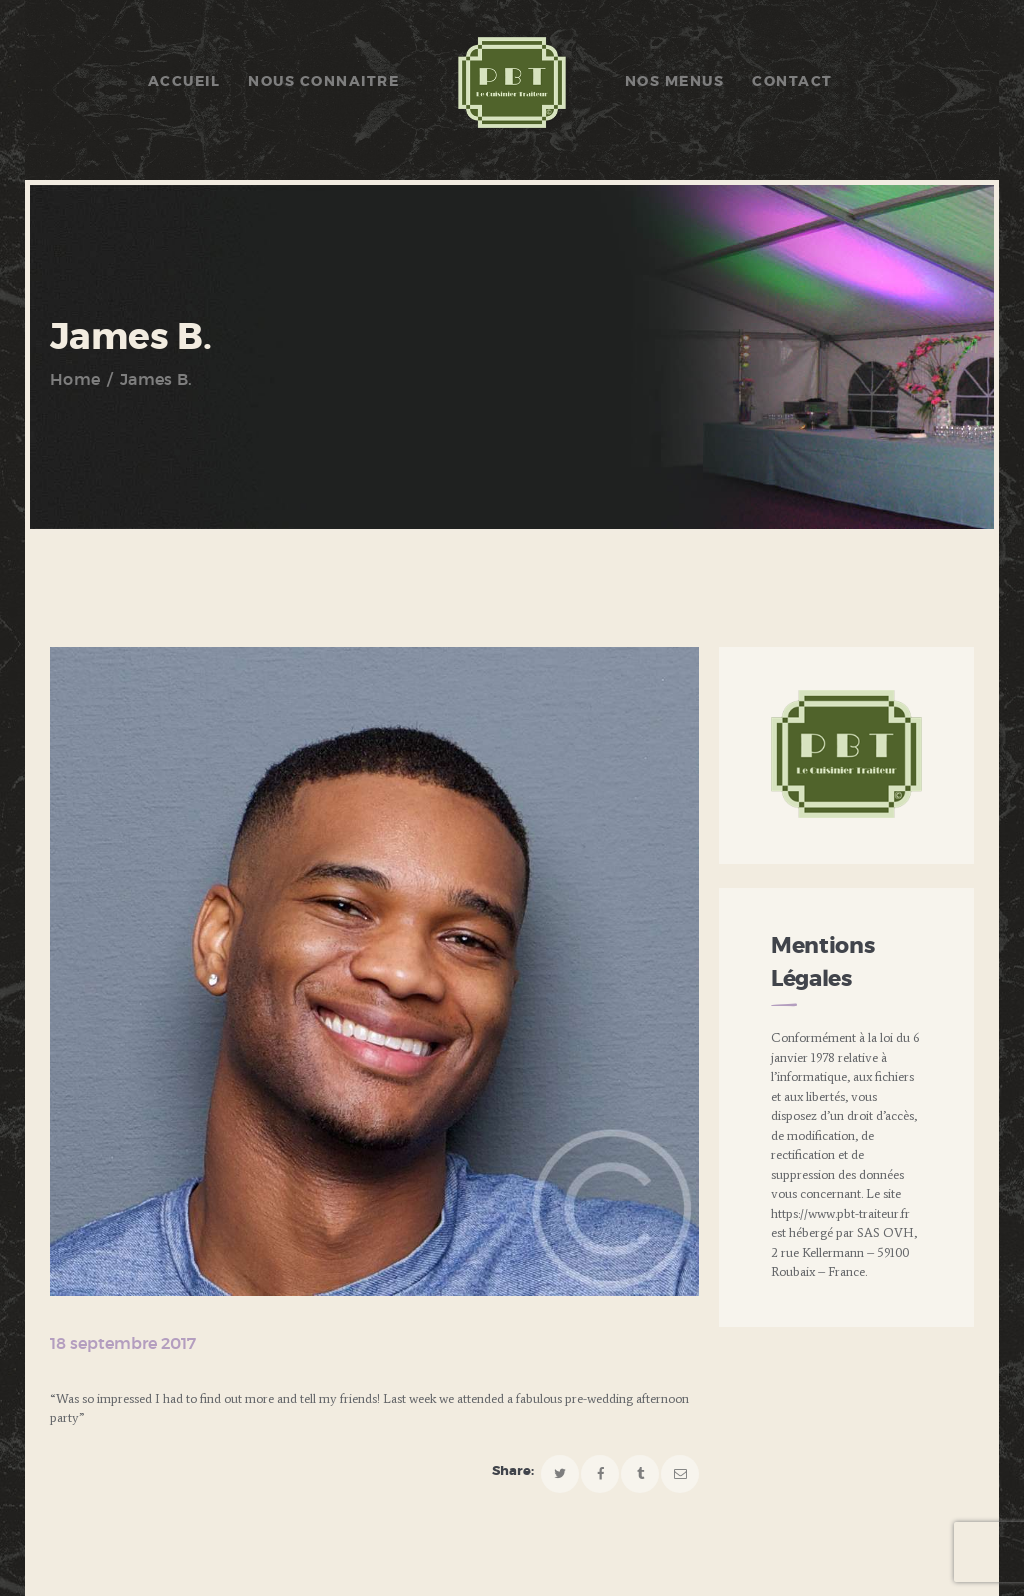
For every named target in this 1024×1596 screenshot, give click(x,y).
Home (75, 380)
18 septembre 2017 (123, 1344)
